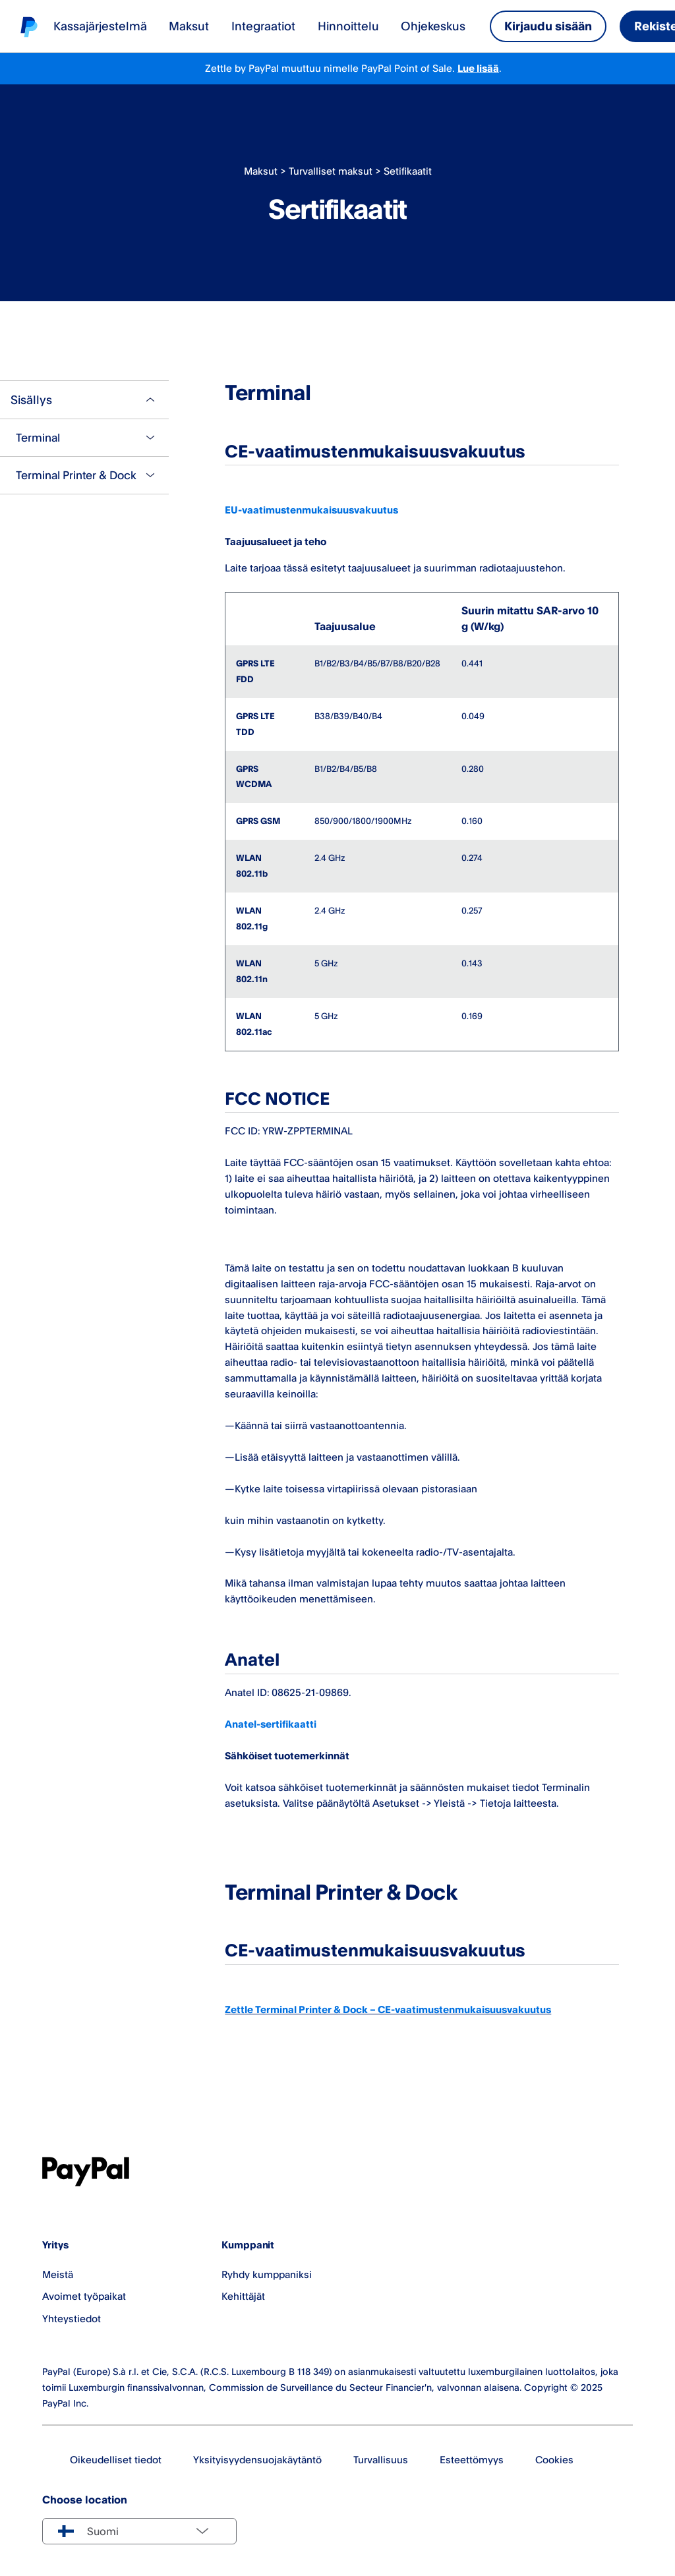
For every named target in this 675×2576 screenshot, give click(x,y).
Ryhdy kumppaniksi (266, 2274)
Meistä (57, 2274)
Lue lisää (478, 68)
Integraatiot (263, 25)
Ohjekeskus (433, 25)
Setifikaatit (408, 171)
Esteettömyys (472, 2459)
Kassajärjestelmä (100, 25)
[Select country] (139, 2531)
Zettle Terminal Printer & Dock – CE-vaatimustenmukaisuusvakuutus (388, 2009)
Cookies (554, 2459)
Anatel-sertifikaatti (270, 1724)
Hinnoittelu (348, 25)
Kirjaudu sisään (548, 25)
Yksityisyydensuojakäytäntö (257, 2459)
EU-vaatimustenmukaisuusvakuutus (311, 510)
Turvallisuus (380, 2459)
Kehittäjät (243, 2296)
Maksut (189, 25)
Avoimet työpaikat (84, 2296)
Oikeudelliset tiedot (115, 2459)
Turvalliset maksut (330, 171)
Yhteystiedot (71, 2318)
